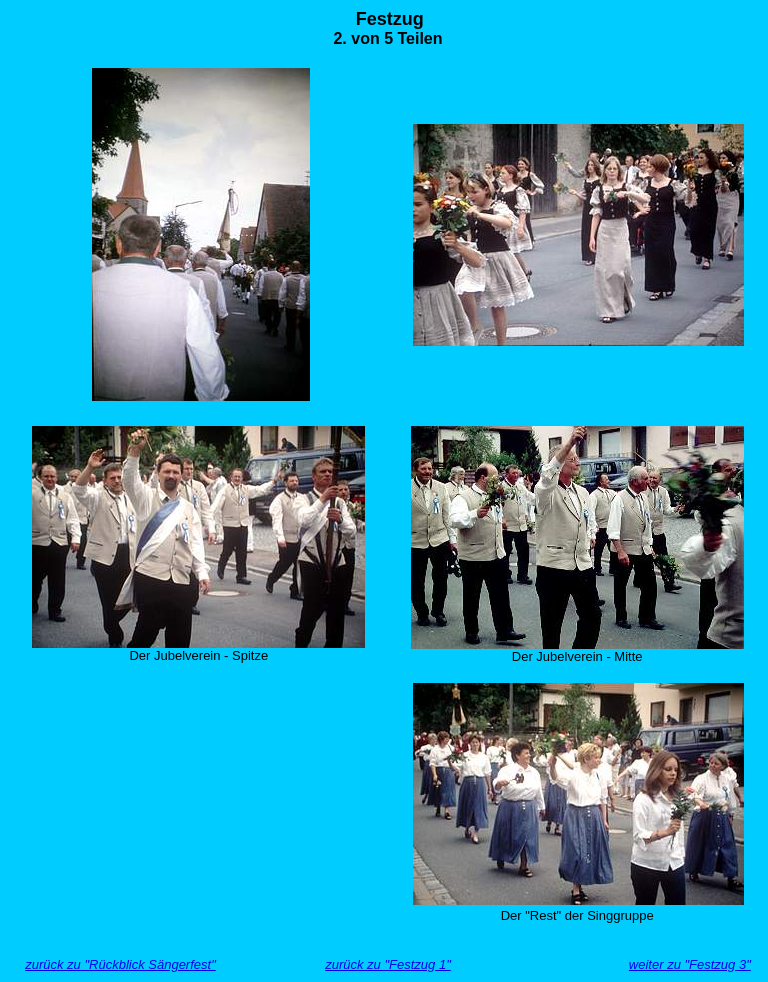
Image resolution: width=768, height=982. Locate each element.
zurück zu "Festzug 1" (388, 964)
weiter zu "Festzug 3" (690, 964)
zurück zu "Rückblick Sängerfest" (120, 964)
